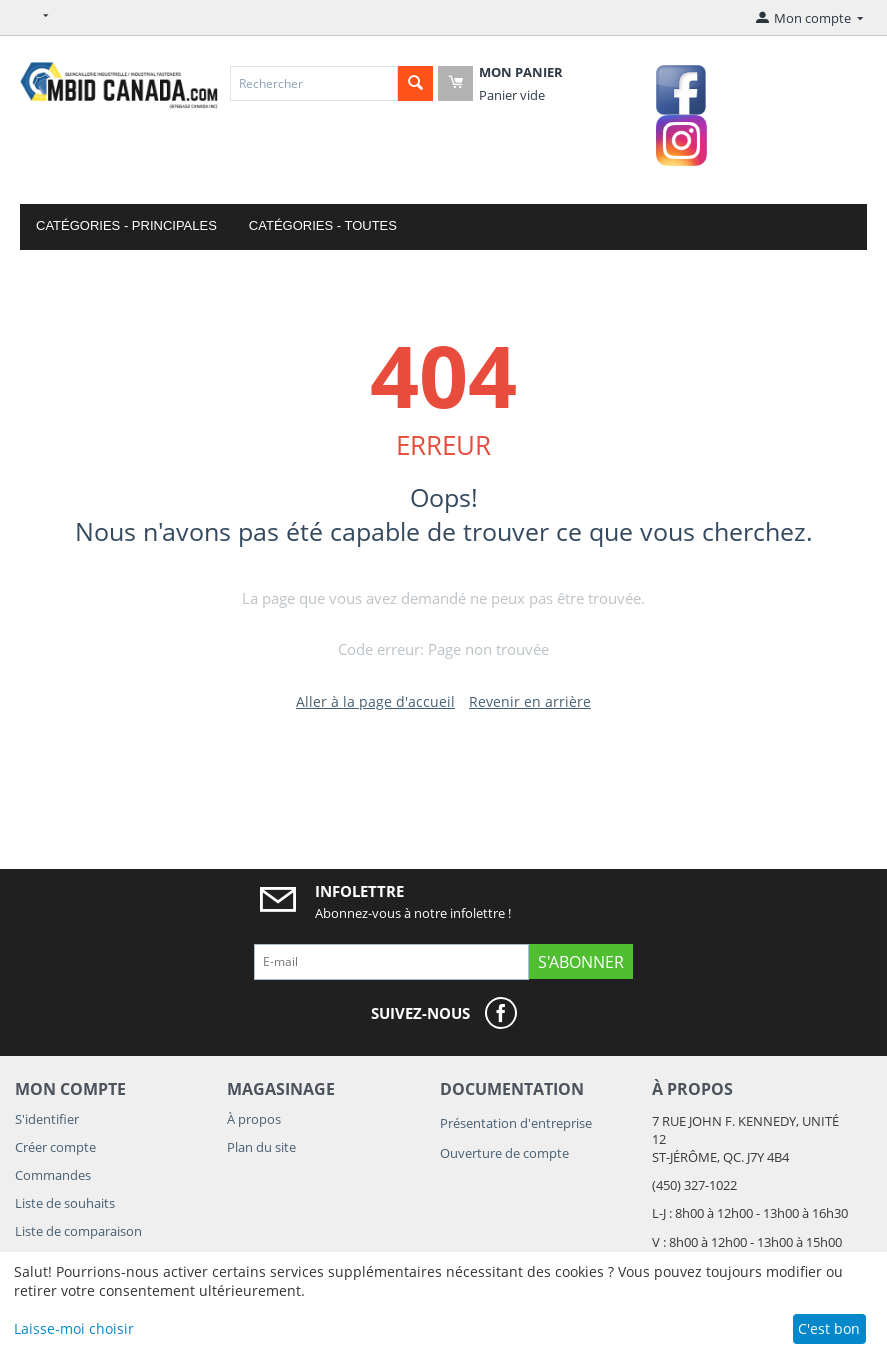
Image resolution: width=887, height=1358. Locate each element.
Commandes (53, 1175)
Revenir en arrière (530, 701)
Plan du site (261, 1147)
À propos (254, 1119)
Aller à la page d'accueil (375, 701)
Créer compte (55, 1147)
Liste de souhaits (65, 1203)
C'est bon (829, 1328)
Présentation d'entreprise (516, 1123)
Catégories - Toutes (323, 225)
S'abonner (581, 962)
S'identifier (47, 1119)
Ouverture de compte (504, 1153)
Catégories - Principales (126, 225)
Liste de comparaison (78, 1231)
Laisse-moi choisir (74, 1328)
